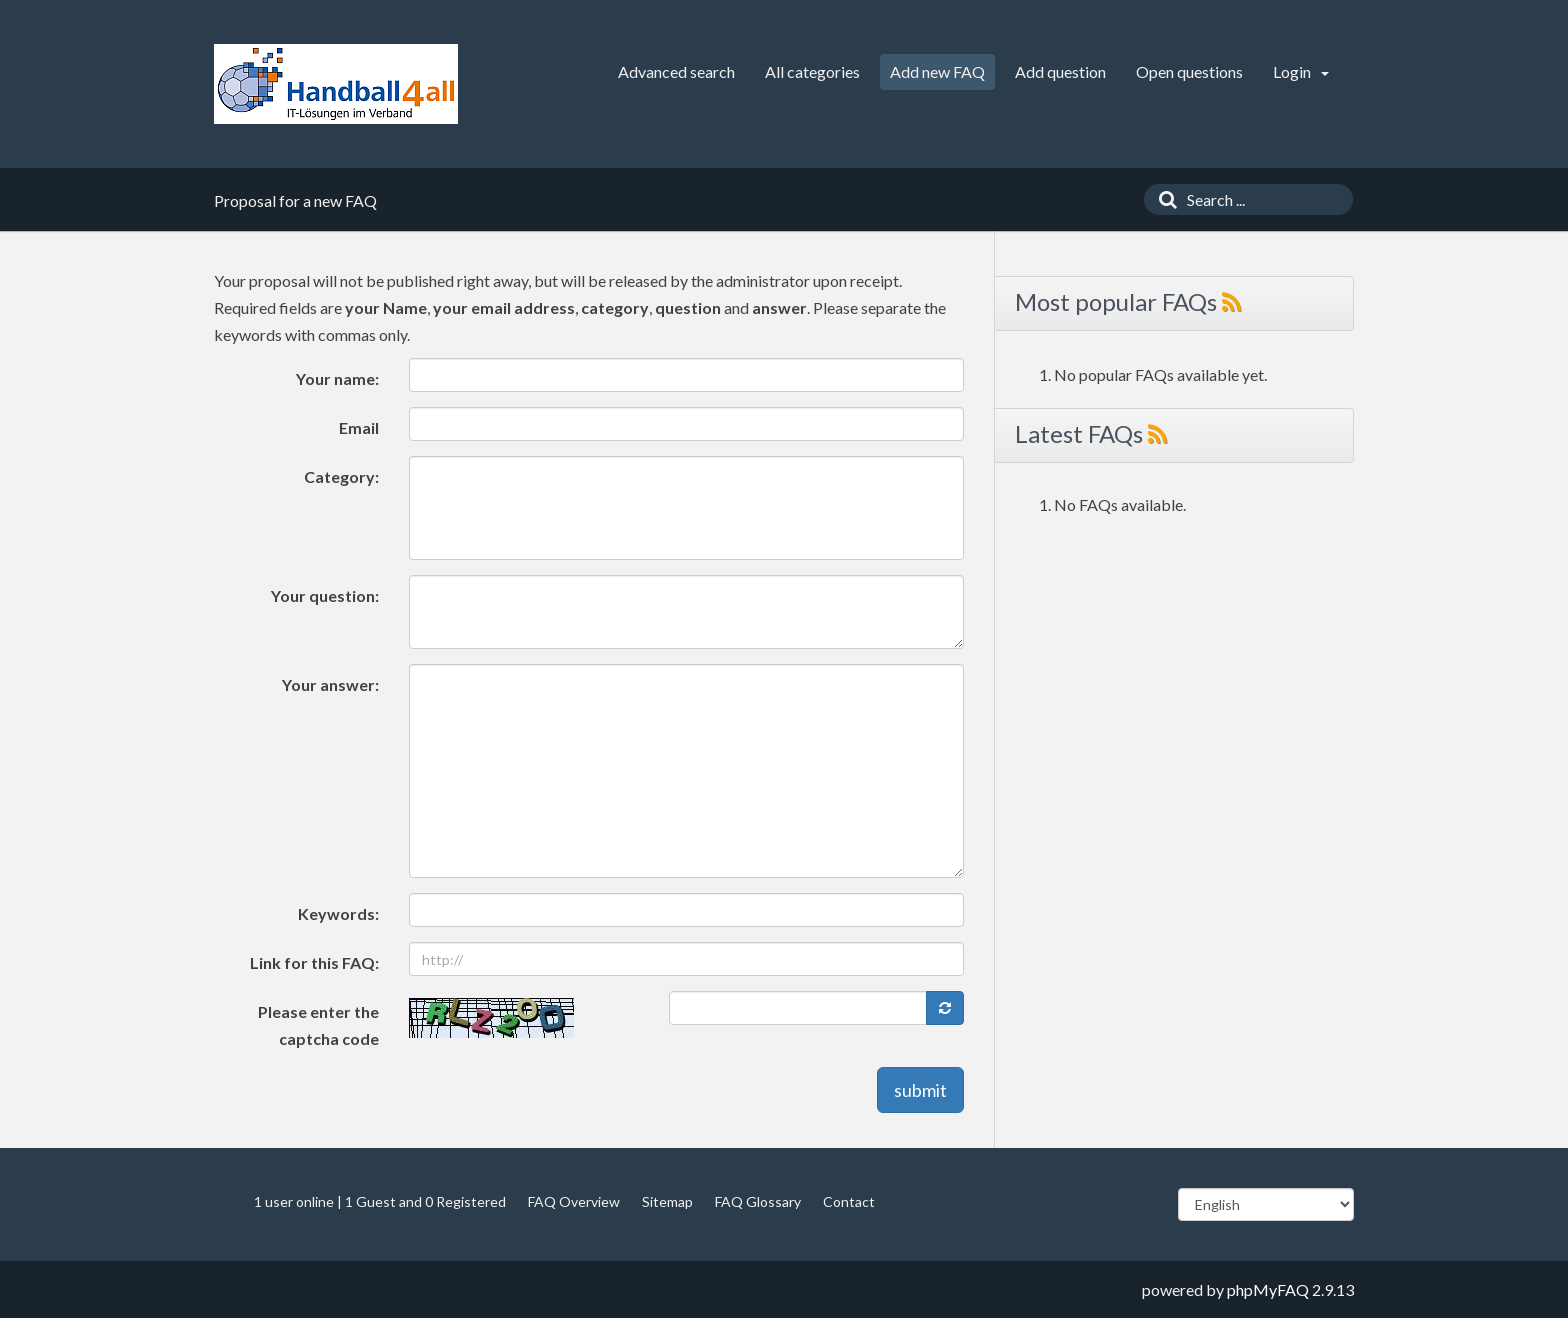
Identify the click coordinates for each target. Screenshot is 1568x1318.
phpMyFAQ (1268, 1289)
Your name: (337, 378)
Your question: (325, 595)
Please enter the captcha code (318, 1025)
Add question (1060, 71)
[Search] (1163, 199)
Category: (341, 476)
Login (1301, 71)
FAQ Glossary (758, 1201)
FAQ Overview (574, 1201)
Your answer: (330, 684)
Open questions (1189, 71)
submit (920, 1090)
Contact (849, 1201)
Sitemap (667, 1201)
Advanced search (676, 71)
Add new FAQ (937, 71)
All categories (812, 71)
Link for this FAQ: (314, 962)
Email (359, 427)
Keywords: (338, 913)
